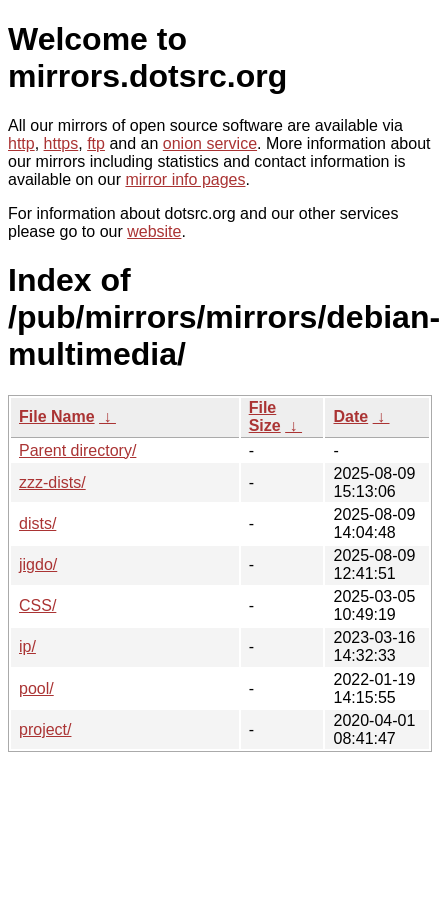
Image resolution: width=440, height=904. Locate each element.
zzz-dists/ (52, 482)
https (61, 143)
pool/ (36, 688)
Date (350, 416)
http (21, 143)
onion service (210, 143)
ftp (96, 143)
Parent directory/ (77, 450)
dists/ (37, 523)
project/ (45, 729)
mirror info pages (185, 179)
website (154, 231)
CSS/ (37, 605)
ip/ (27, 646)
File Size (265, 416)
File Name (57, 416)
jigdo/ (38, 564)
